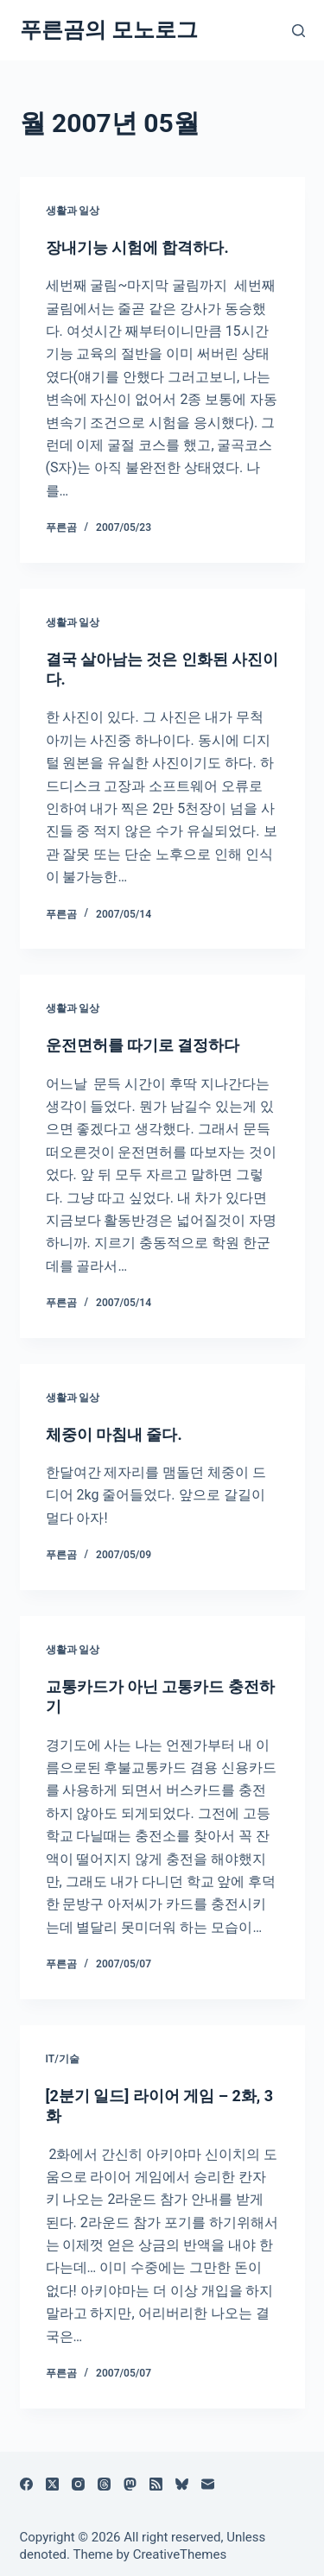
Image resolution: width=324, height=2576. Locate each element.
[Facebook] (26, 2484)
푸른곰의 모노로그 (109, 29)
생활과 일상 (73, 211)
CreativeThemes (180, 2554)
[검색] (298, 30)
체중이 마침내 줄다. (114, 1434)
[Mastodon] (130, 2484)
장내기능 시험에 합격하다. (137, 247)
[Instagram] (78, 2484)
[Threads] (104, 2484)
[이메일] (207, 2484)
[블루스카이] (181, 2484)
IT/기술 (62, 2059)
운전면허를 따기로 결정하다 (143, 1045)
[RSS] (155, 2484)
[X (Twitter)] (52, 2484)
